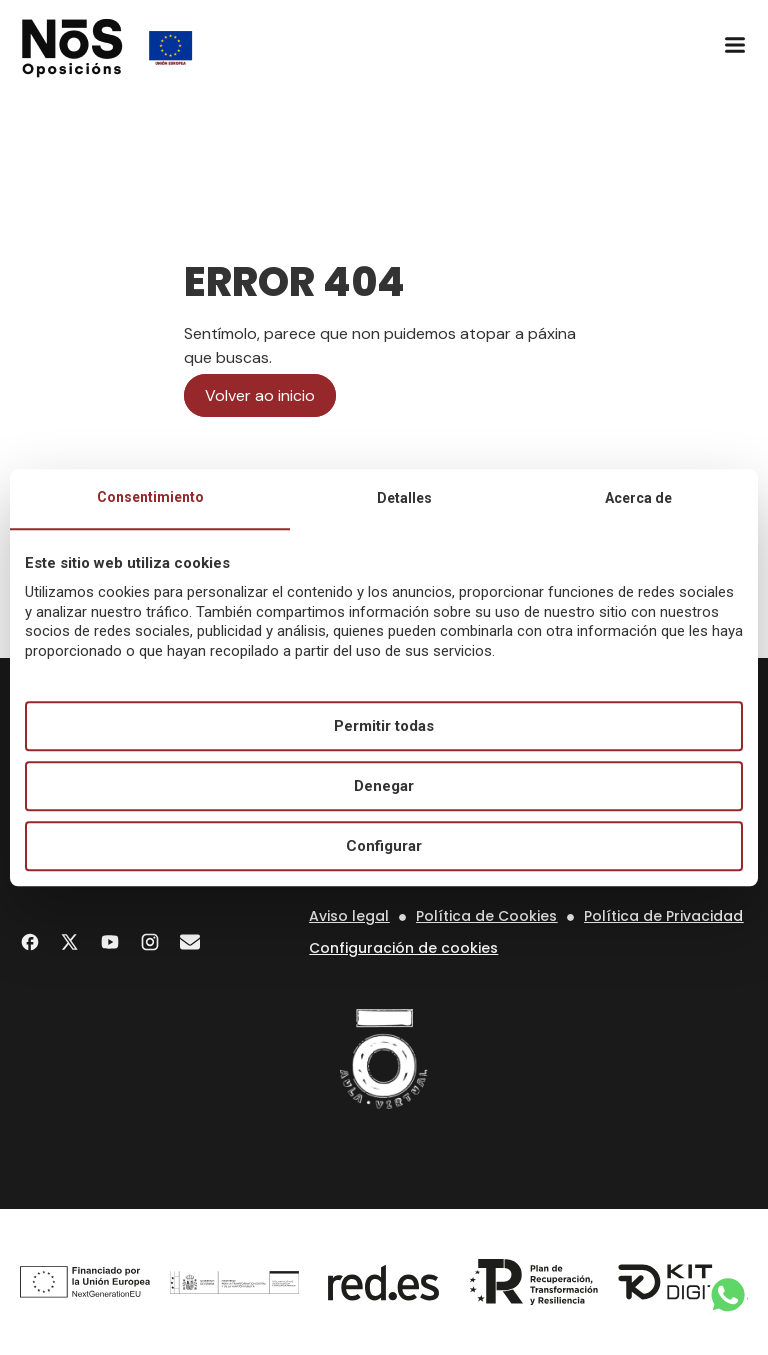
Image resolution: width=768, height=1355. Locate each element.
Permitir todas (384, 726)
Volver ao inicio (260, 395)
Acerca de (638, 498)
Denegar (384, 786)
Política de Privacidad (663, 916)
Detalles (404, 498)
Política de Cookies (486, 916)
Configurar (384, 846)
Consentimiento (150, 497)
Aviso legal (349, 916)
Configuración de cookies (403, 948)
